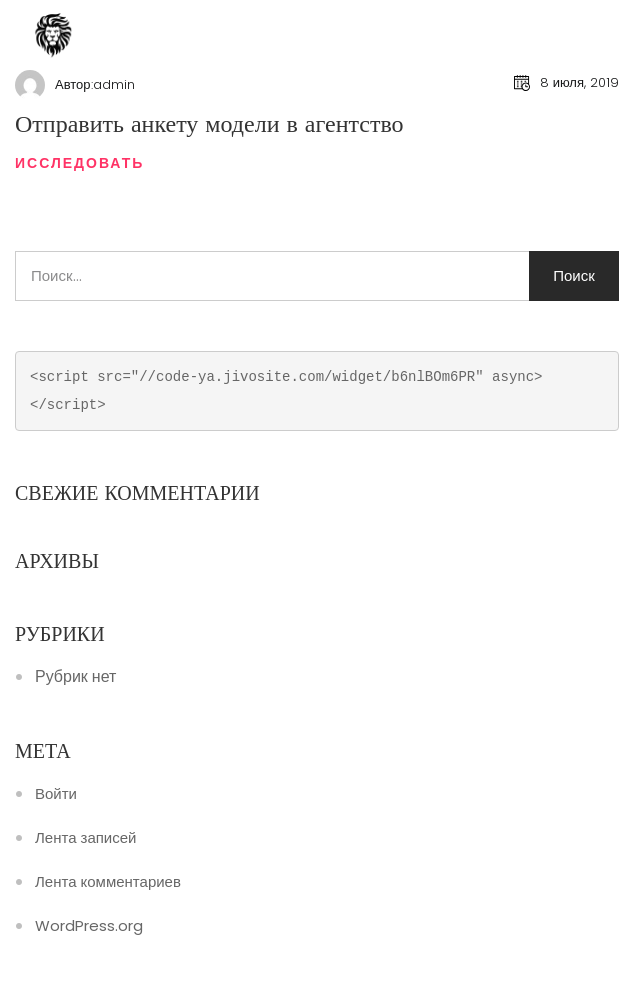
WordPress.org (89, 926)
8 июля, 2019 (579, 82)
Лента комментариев (108, 882)
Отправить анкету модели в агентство (209, 123)
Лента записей (85, 838)
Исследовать (79, 163)
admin (114, 84)
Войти (56, 794)
